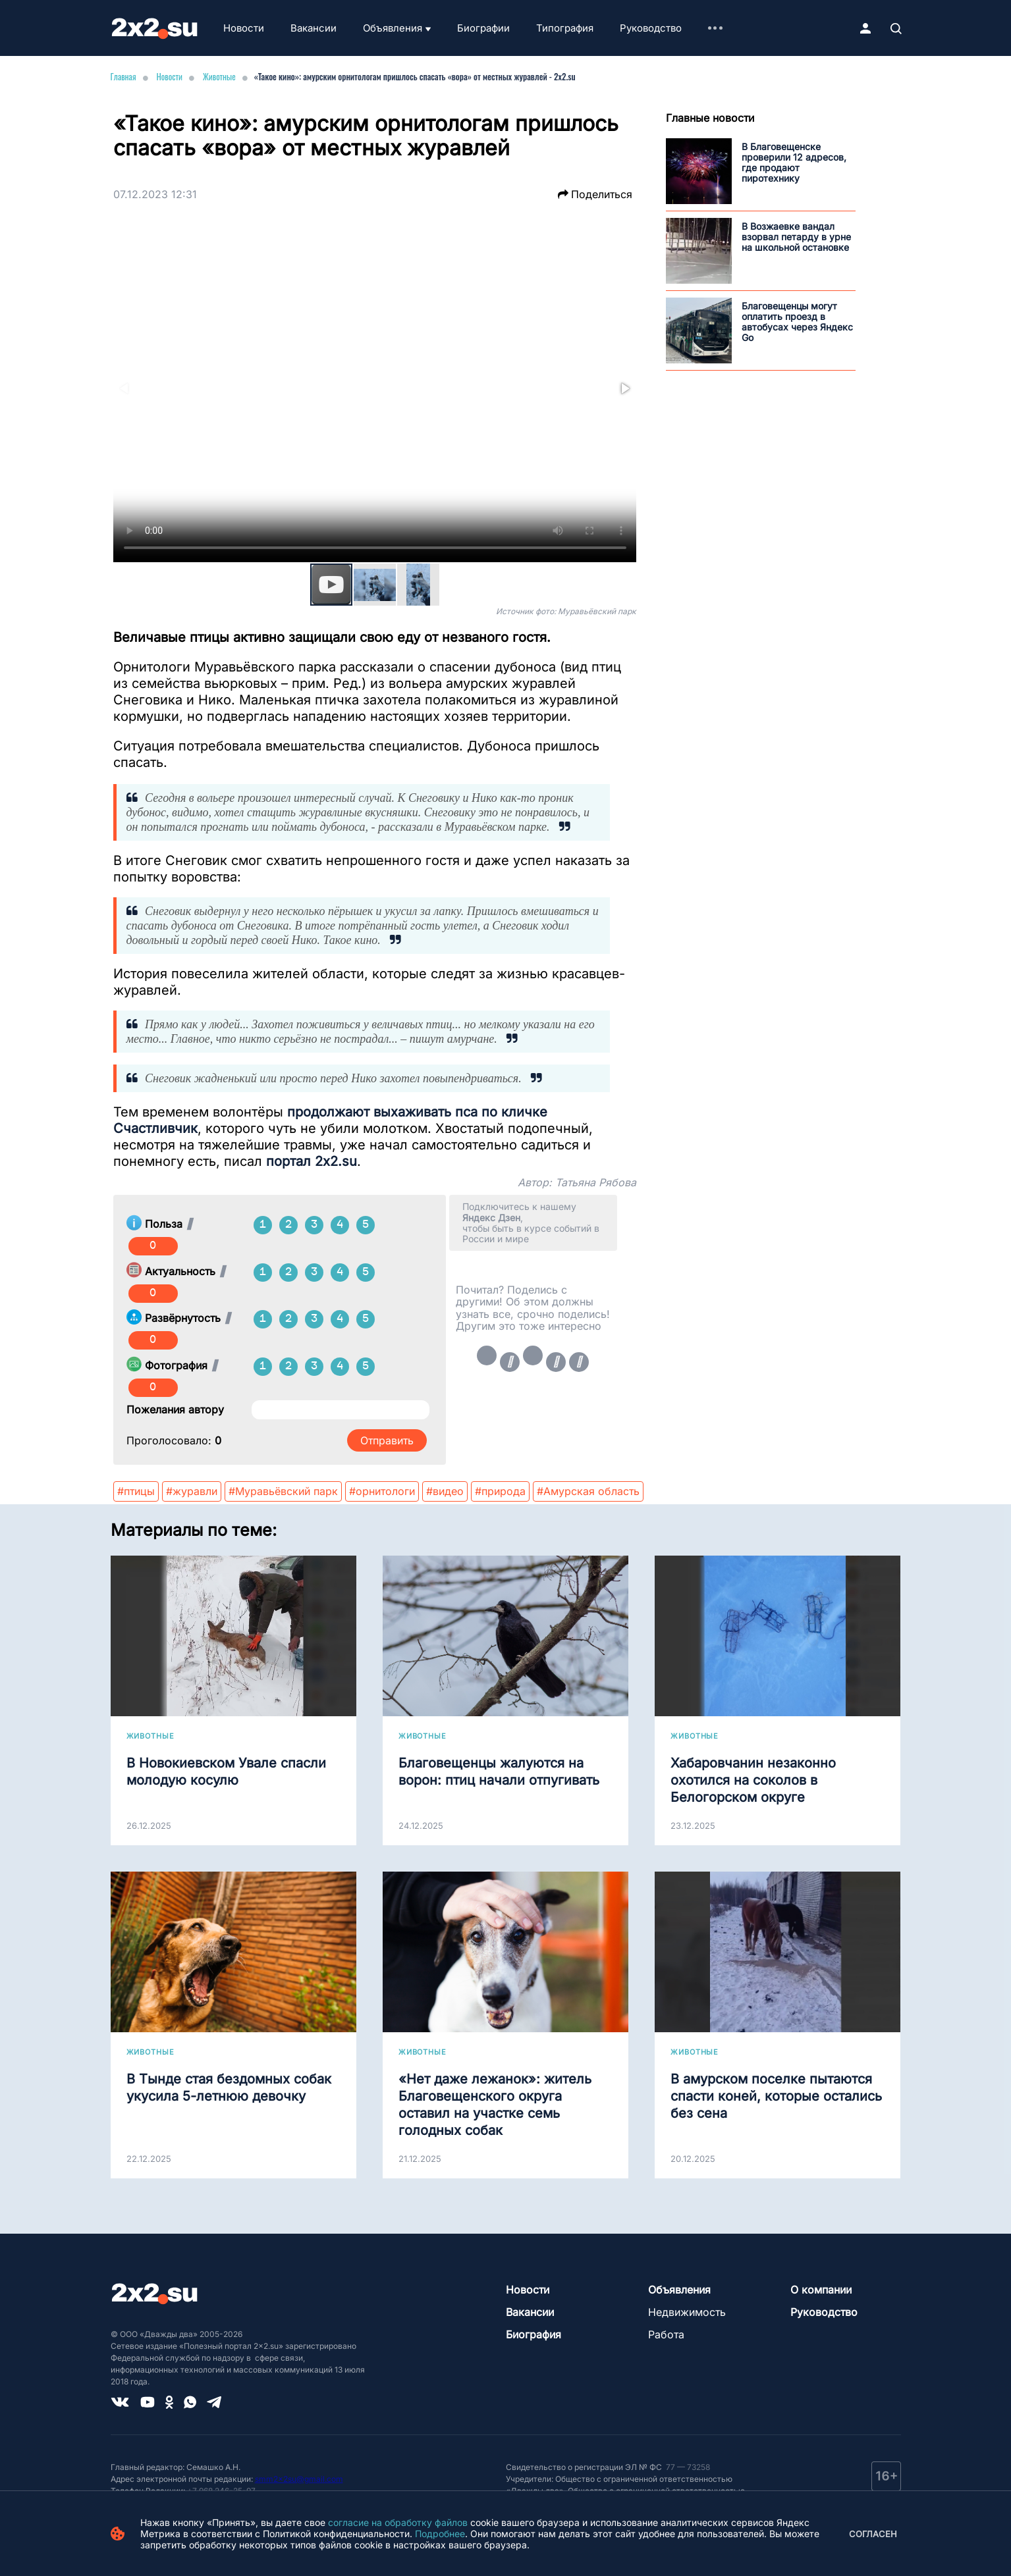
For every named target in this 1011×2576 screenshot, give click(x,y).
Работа (666, 2334)
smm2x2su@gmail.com (299, 2479)
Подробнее (440, 2533)
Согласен (873, 2534)
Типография (564, 28)
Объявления (392, 28)
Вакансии (313, 28)
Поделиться (595, 194)
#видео (445, 1491)
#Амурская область (588, 1491)
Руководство (651, 28)
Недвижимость (687, 2312)
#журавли (191, 1491)
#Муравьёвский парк (283, 1491)
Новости (243, 28)
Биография (533, 2334)
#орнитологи (382, 1491)
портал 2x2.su (311, 1161)
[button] (624, 388)
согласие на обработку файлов (398, 2522)
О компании (821, 2289)
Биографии (483, 28)
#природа (500, 1491)
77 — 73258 (687, 2467)
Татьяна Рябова (595, 1182)
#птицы (136, 1491)
